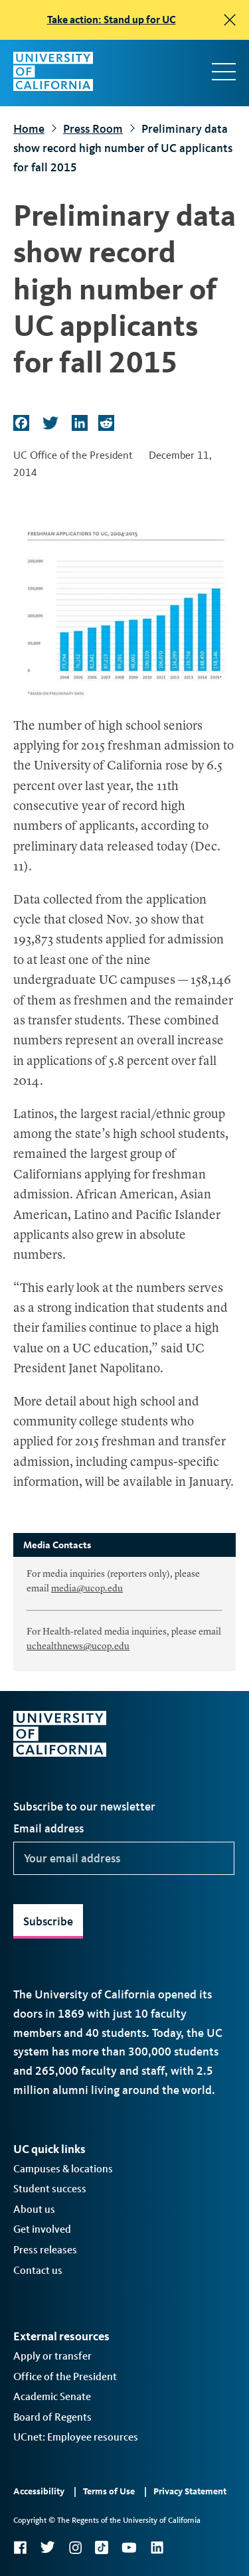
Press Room (93, 128)
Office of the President (65, 2376)
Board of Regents (52, 2417)
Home (28, 128)
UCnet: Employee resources (75, 2437)
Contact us (37, 2270)
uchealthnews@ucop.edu (78, 1646)
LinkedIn (156, 2547)
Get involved (42, 2229)
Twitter (47, 2547)
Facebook (20, 2547)
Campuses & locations (63, 2168)
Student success (49, 2188)
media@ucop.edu (87, 1588)
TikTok (101, 2547)
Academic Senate (52, 2396)
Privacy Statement (189, 2491)
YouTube (129, 2547)
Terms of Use (109, 2491)
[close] (230, 20)
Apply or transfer (52, 2356)
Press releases (45, 2249)
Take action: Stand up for (111, 19)
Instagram (75, 2547)
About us (34, 2209)
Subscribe (48, 1921)
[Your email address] (123, 1858)
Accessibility (38, 2491)
